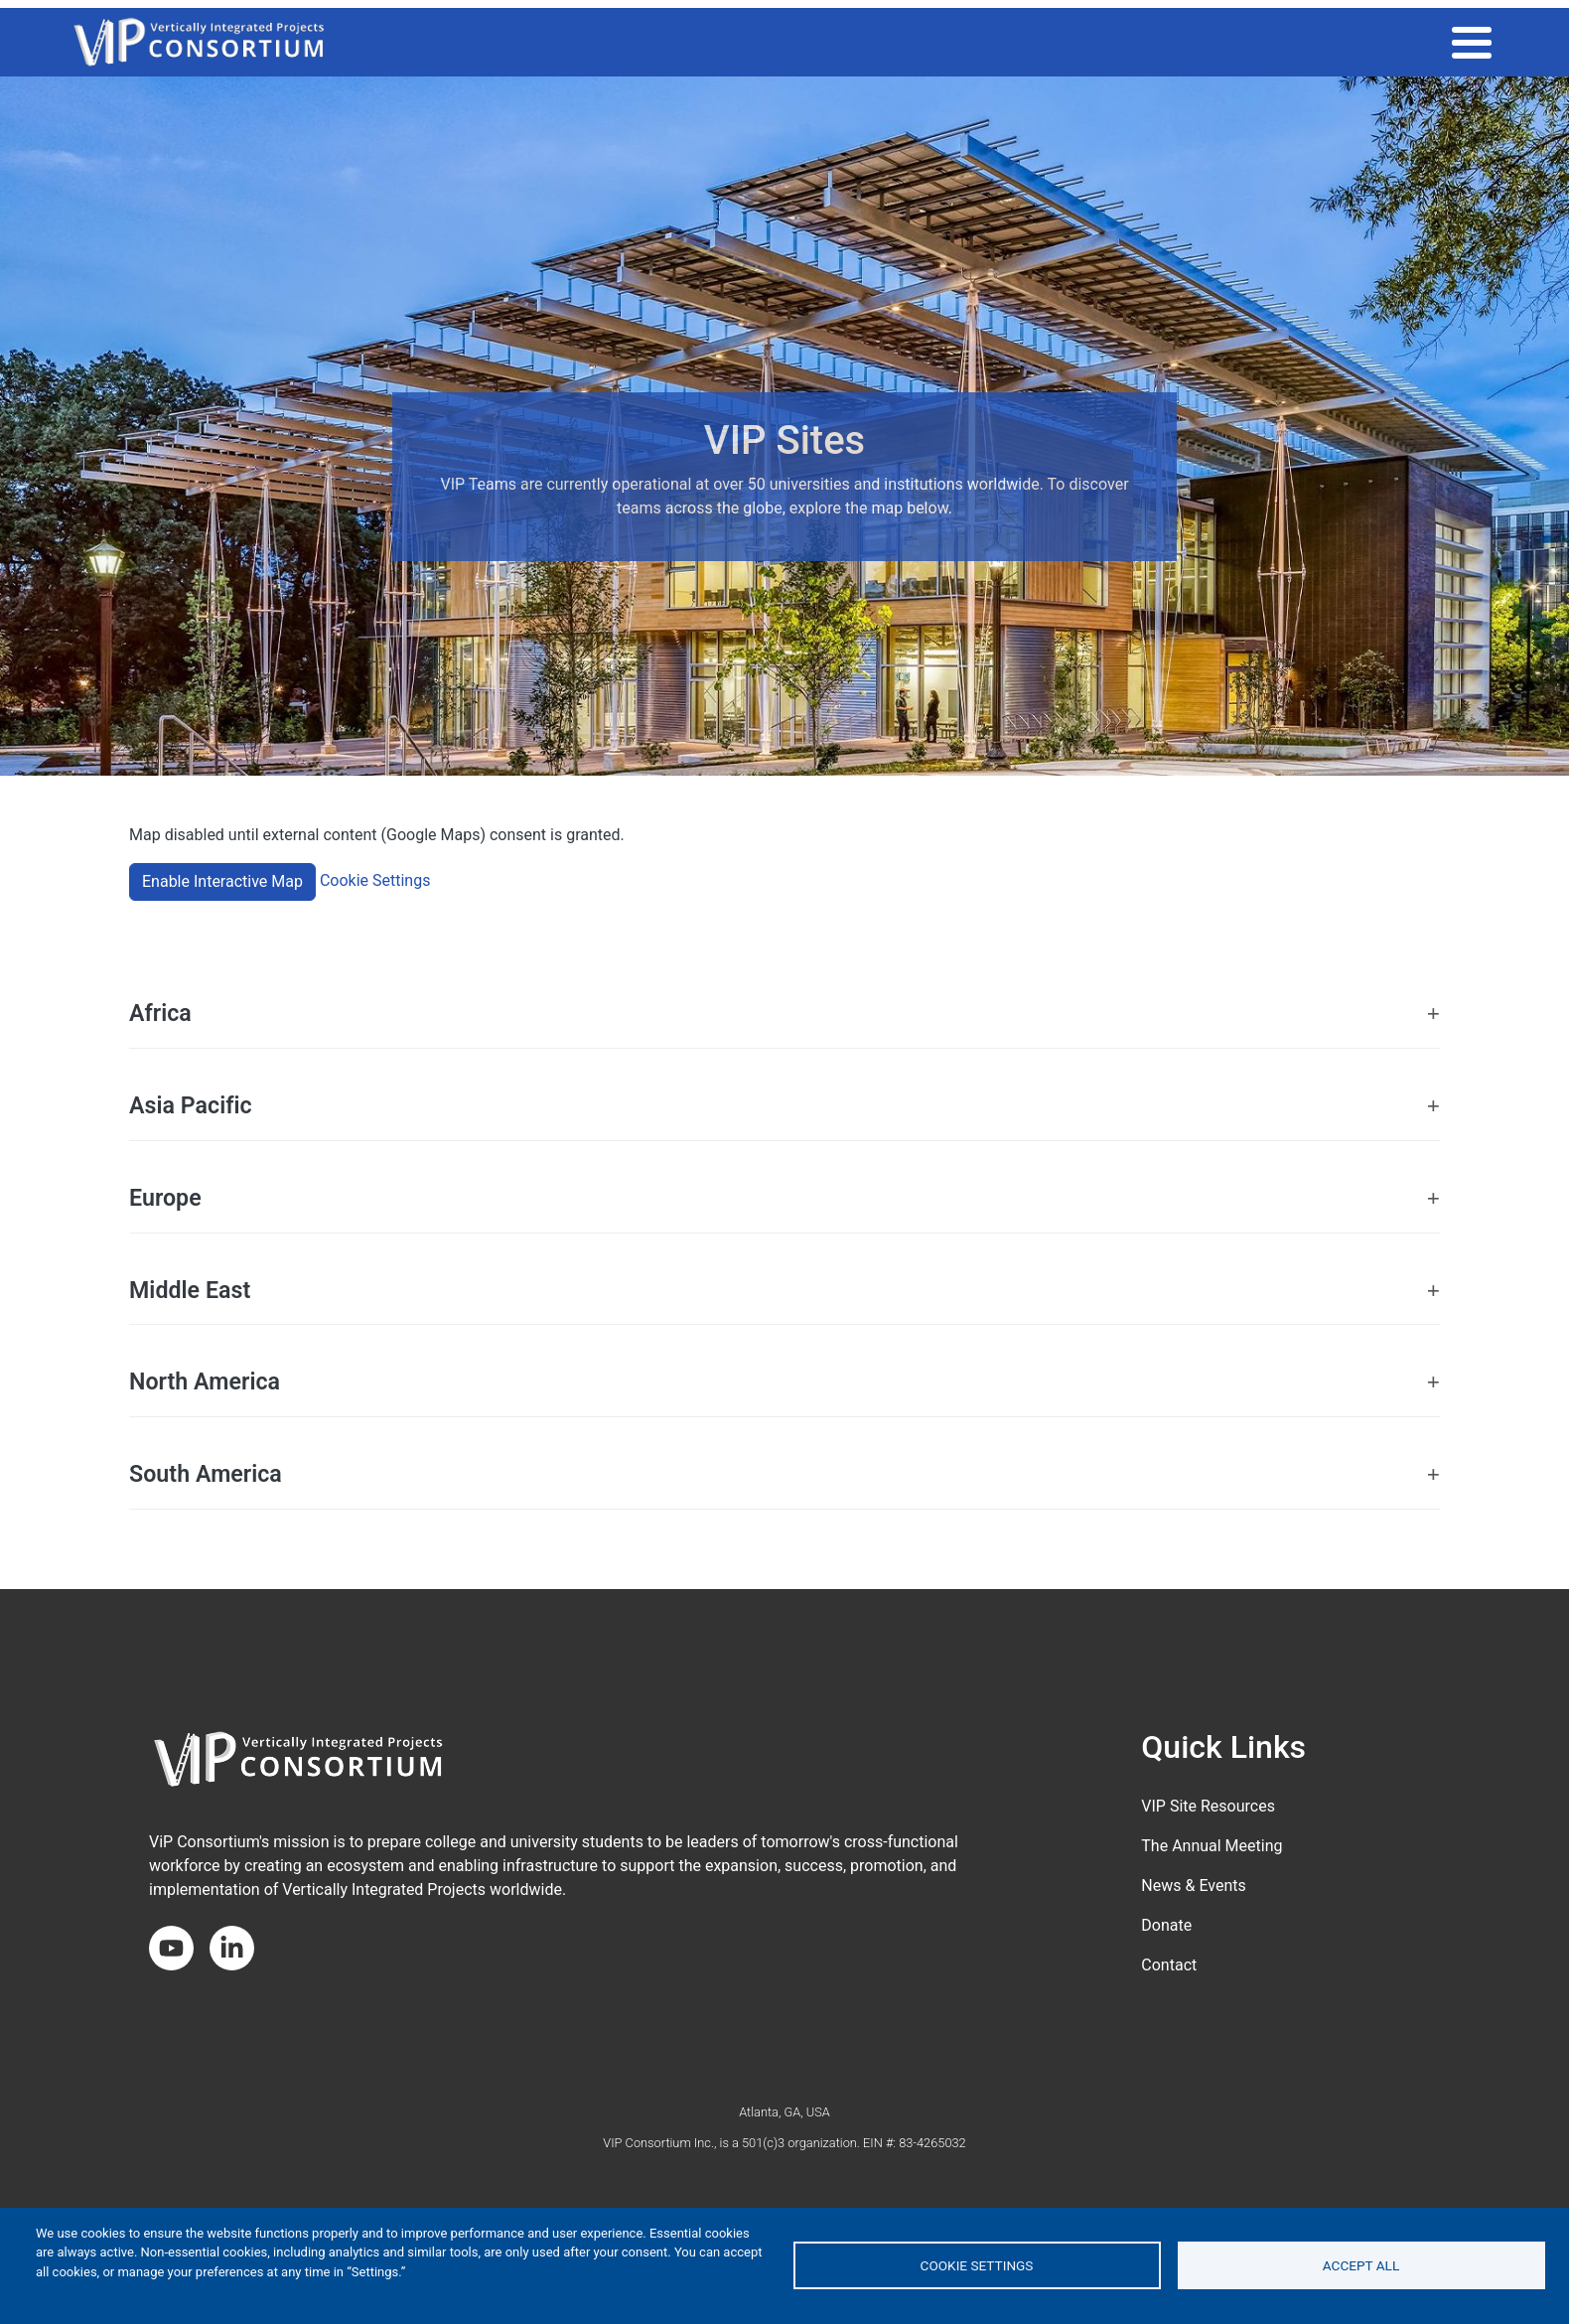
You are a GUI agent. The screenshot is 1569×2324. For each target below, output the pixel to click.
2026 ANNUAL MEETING (727, 42)
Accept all (1361, 2265)
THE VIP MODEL (886, 42)
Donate (1166, 1925)
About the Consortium (1400, 42)
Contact (1169, 1965)
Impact (1134, 42)
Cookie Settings (375, 880)
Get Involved (1238, 42)
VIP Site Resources (1208, 1806)
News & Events (1193, 1885)
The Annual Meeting (1211, 1845)
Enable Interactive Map (222, 881)
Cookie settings (977, 2265)
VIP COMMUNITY (1022, 42)
